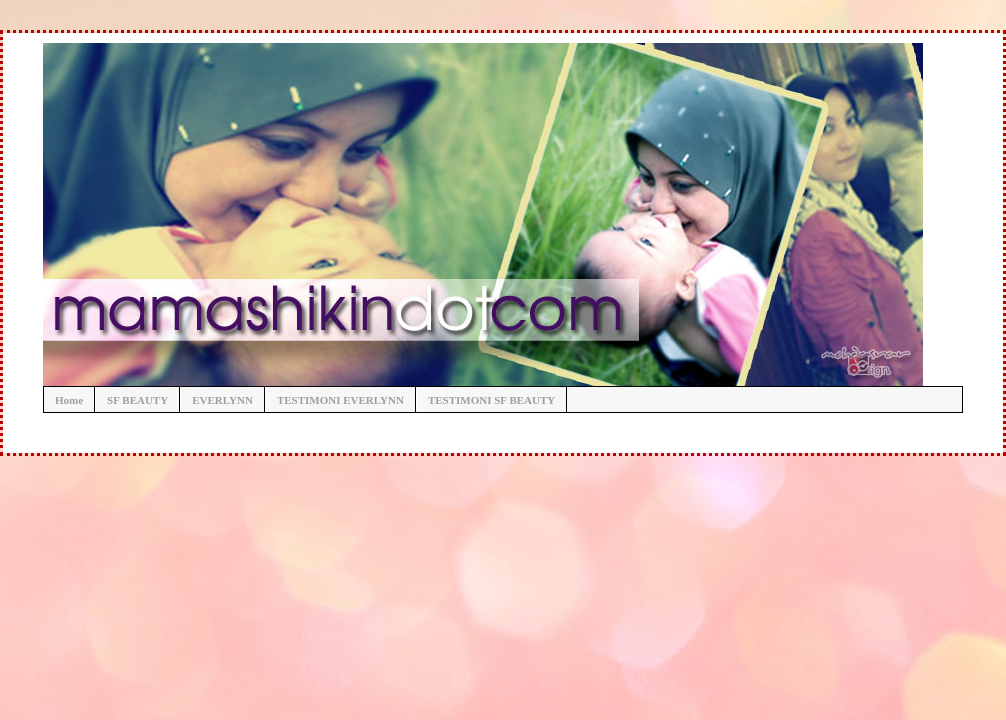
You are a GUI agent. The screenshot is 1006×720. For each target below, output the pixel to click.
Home (69, 400)
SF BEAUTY (137, 400)
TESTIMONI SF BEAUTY (491, 400)
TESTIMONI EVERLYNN (340, 400)
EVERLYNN (222, 400)
